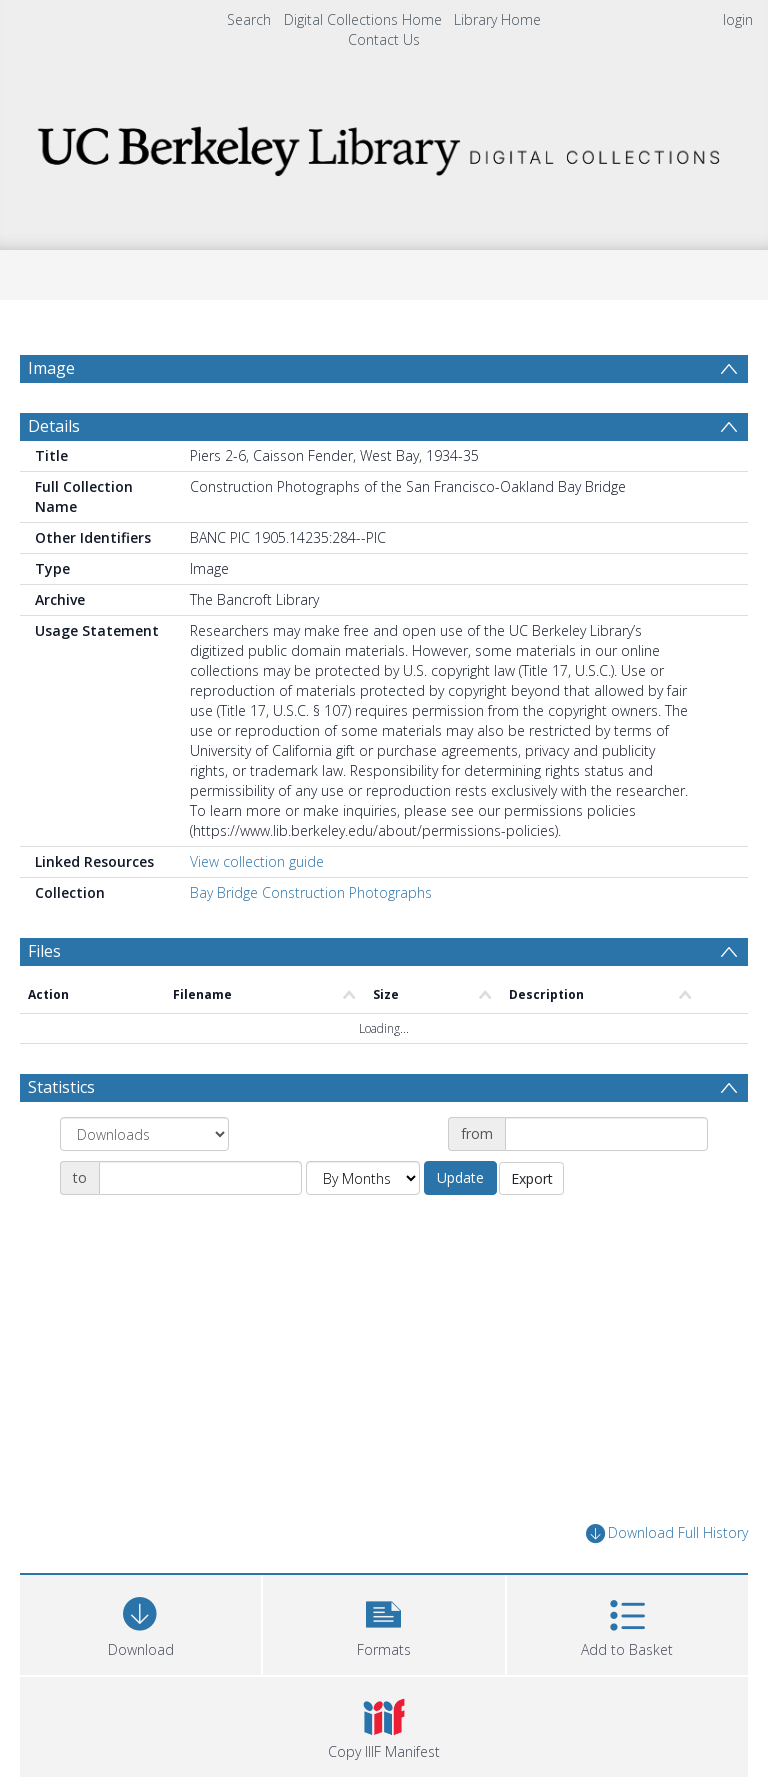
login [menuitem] (738, 19)
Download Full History (667, 1533)
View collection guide (257, 861)
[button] (383, 1622)
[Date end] (200, 1178)
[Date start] (606, 1134)
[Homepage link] (383, 145)
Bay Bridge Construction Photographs (311, 892)
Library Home (497, 19)
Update (460, 1177)
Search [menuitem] (249, 19)
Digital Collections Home (363, 19)
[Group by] (144, 1134)
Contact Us (384, 39)
